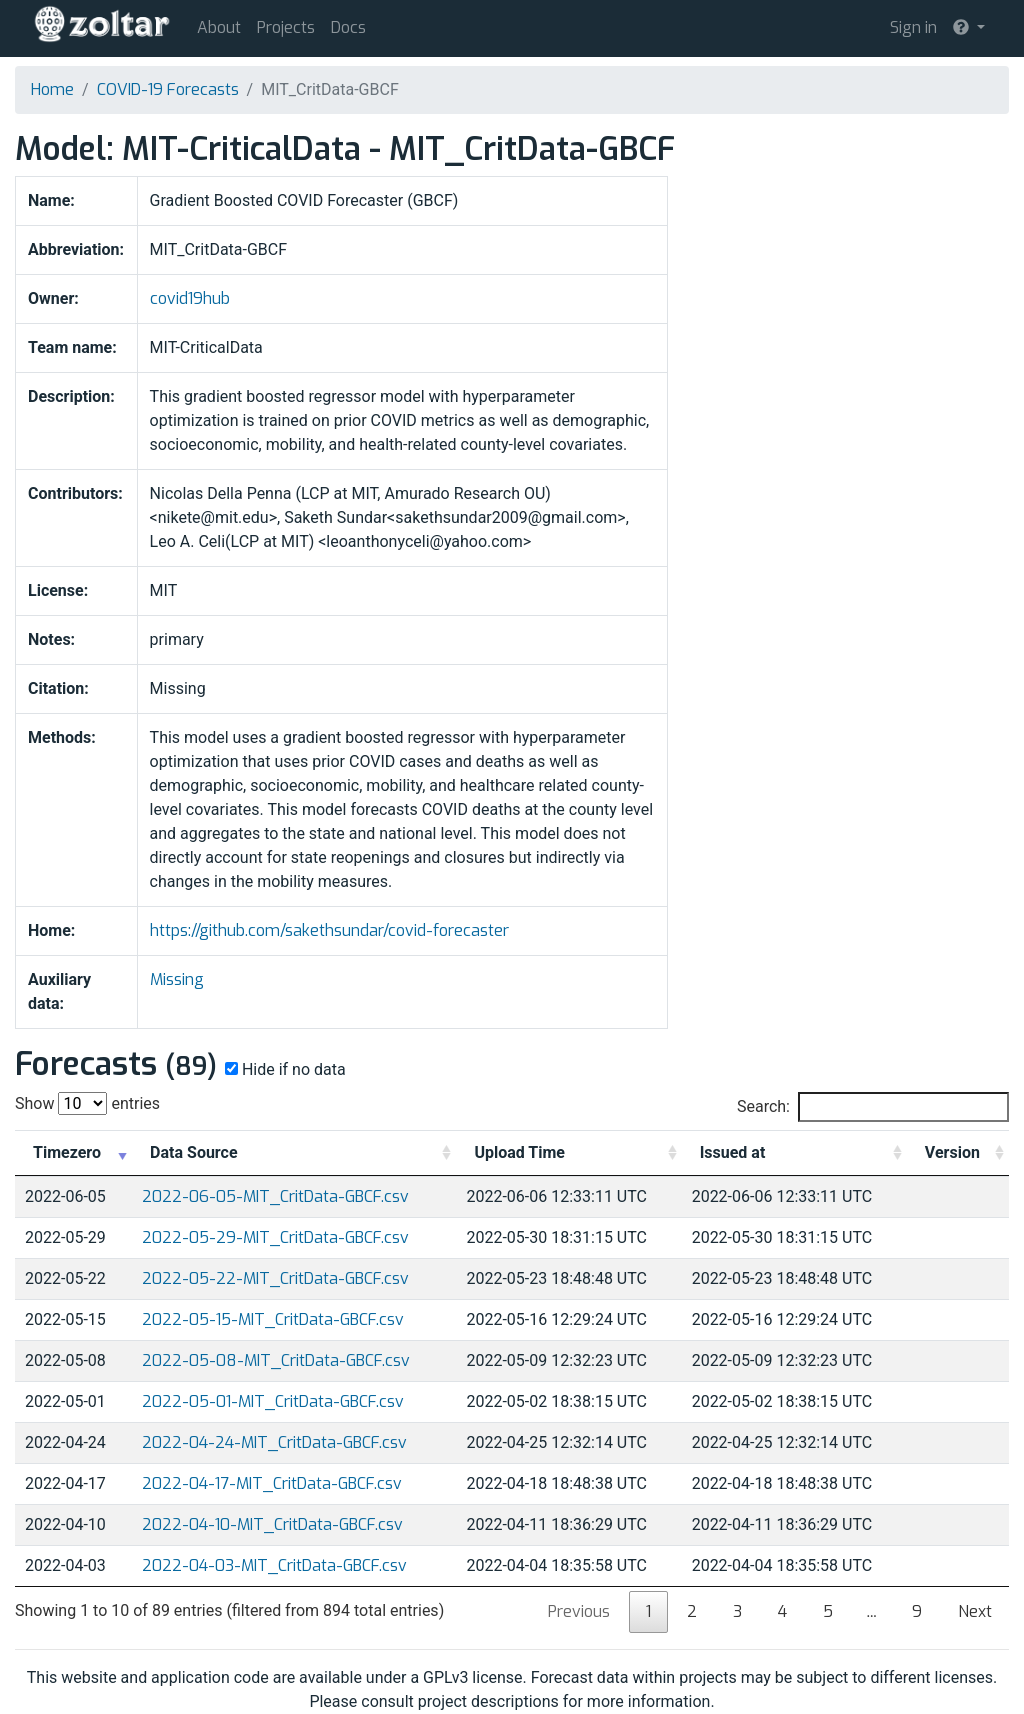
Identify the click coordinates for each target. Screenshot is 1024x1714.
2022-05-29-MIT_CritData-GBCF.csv (275, 1237)
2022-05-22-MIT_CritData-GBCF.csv (275, 1278)
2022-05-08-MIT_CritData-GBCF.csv (276, 1360)
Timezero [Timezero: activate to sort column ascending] (67, 1152)
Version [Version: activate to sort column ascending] (952, 1152)
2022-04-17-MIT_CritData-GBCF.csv (272, 1483)
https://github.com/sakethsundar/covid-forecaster (329, 930)
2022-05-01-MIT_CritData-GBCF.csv (273, 1401)
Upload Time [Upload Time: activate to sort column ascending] (519, 1152)
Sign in (913, 27)
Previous (579, 1611)
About (219, 27)
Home (52, 89)
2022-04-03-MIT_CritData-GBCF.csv (274, 1565)
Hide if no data (283, 1069)
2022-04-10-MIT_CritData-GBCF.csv (272, 1524)
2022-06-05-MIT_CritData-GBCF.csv (275, 1196)
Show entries (87, 1103)
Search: (873, 1107)
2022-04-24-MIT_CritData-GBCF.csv (274, 1442)
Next (975, 1611)
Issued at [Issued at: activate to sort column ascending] (733, 1152)
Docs (348, 27)
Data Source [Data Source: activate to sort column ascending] (193, 1152)
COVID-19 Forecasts (168, 89)
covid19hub (190, 298)
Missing (177, 979)
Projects (286, 27)
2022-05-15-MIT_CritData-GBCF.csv (273, 1319)
